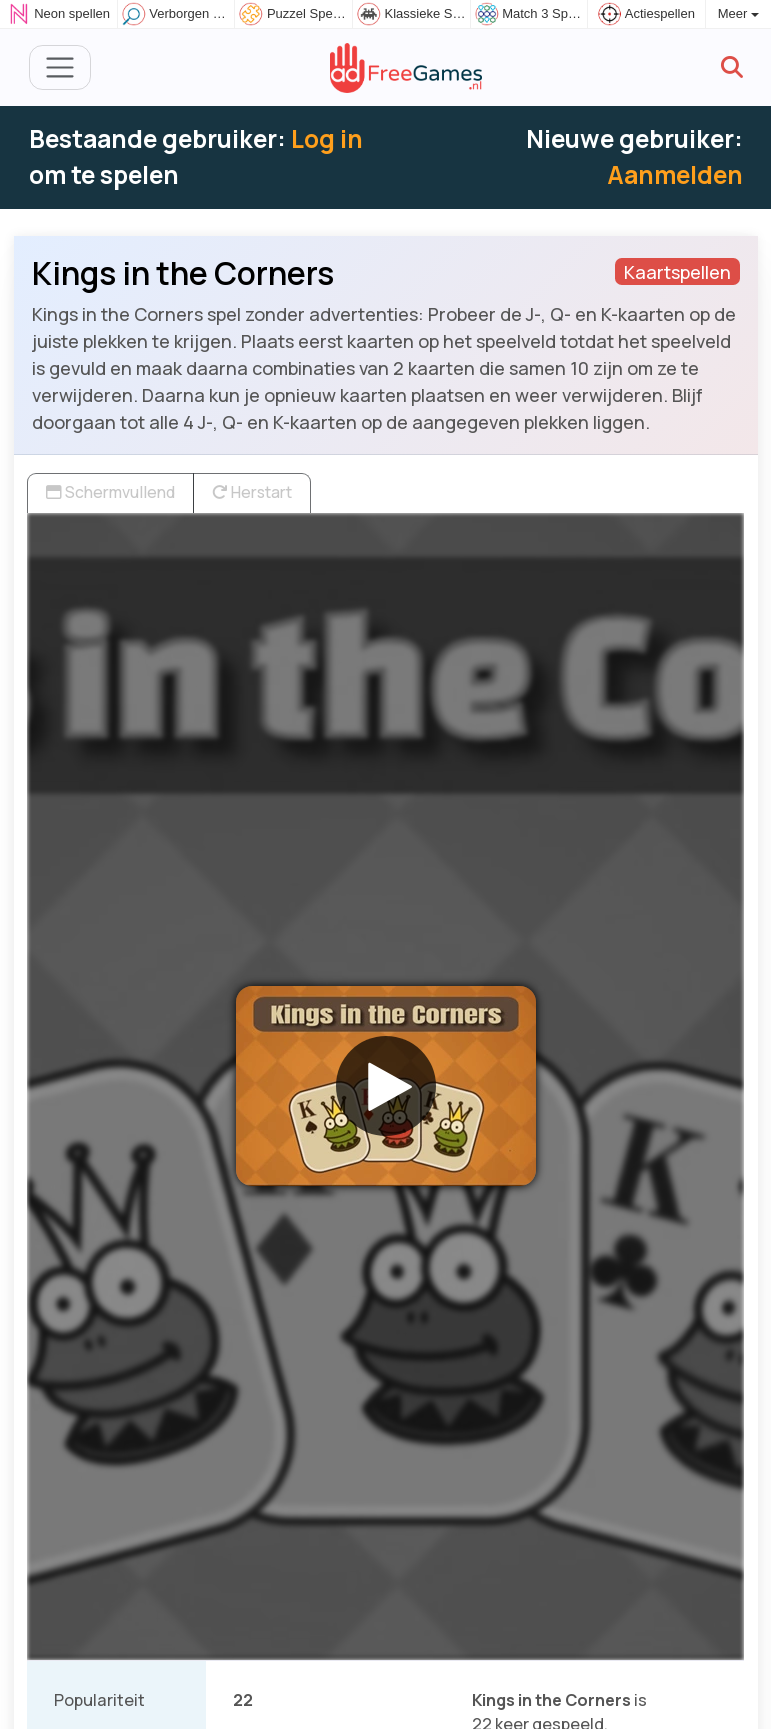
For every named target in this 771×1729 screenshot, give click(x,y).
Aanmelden (675, 174)
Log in (327, 138)
